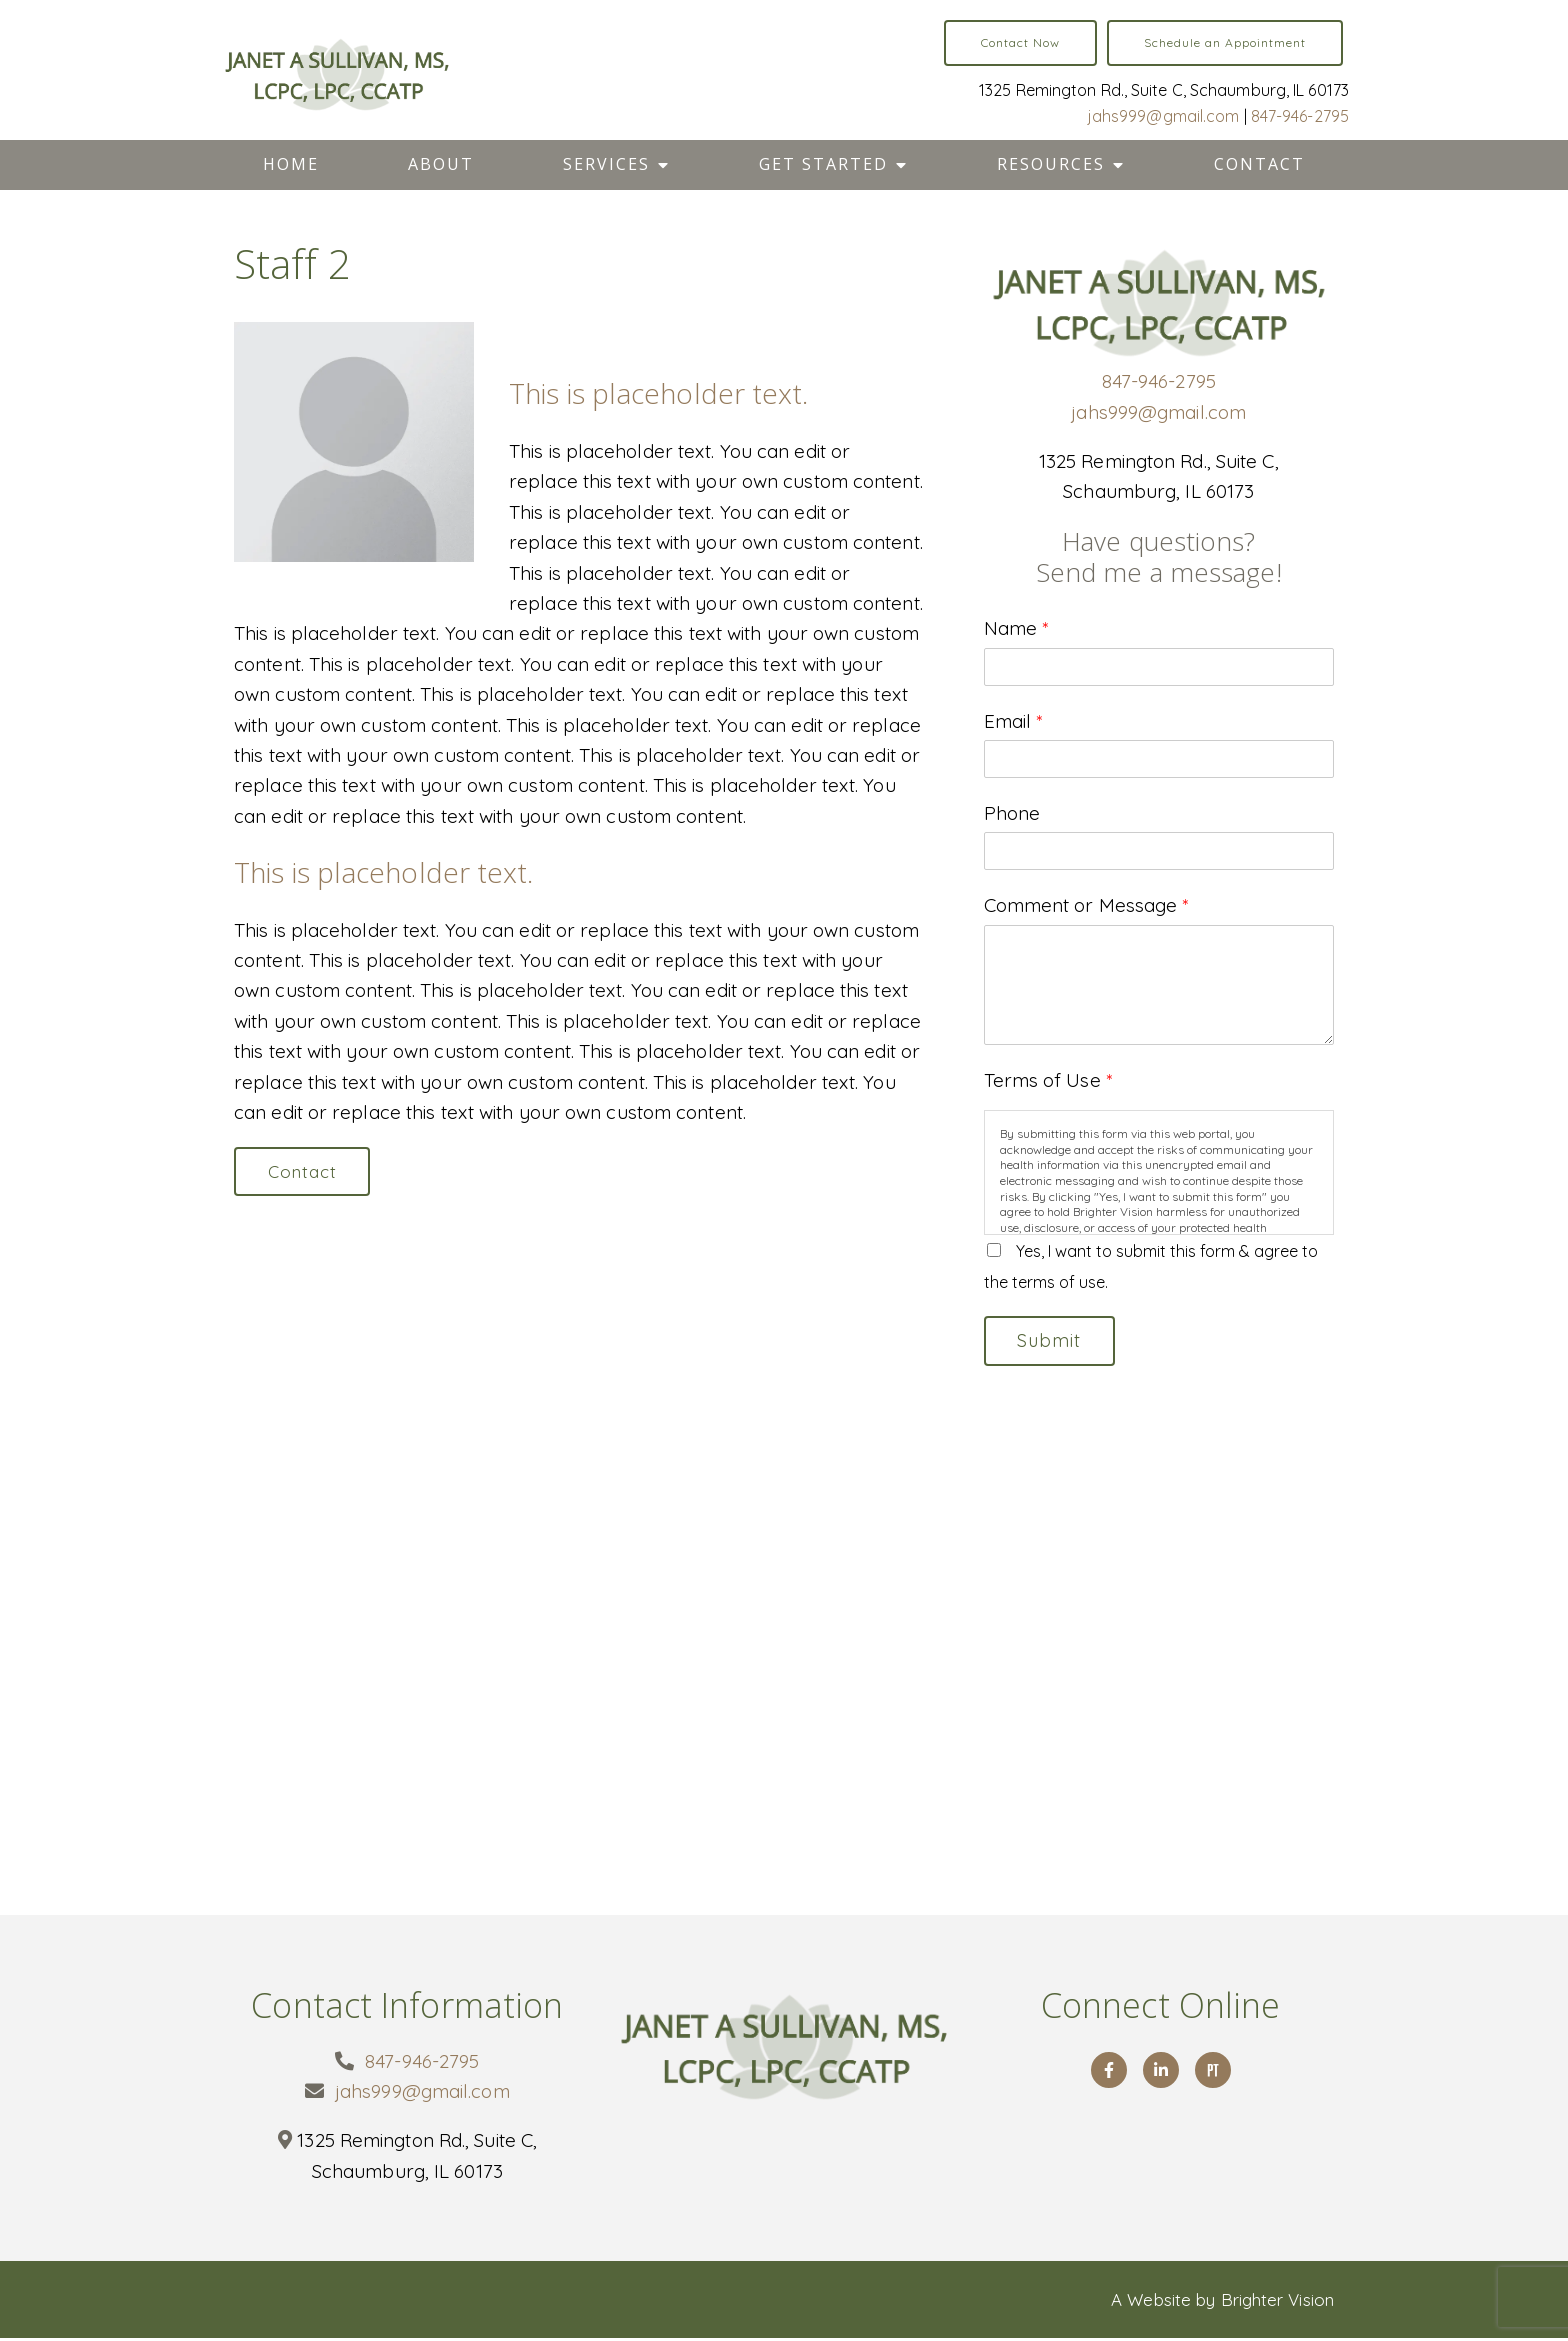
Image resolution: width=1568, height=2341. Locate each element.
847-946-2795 (1300, 116)
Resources (1051, 164)
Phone (1012, 813)
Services (606, 164)
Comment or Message (1086, 905)
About (441, 164)
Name (1016, 628)
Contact (1259, 164)
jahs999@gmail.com (1164, 116)
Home (291, 164)
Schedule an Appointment (1225, 42)
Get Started (823, 164)
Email (1013, 721)
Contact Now (1020, 42)
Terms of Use (1048, 1080)
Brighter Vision (1278, 2301)
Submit (1053, 1341)
